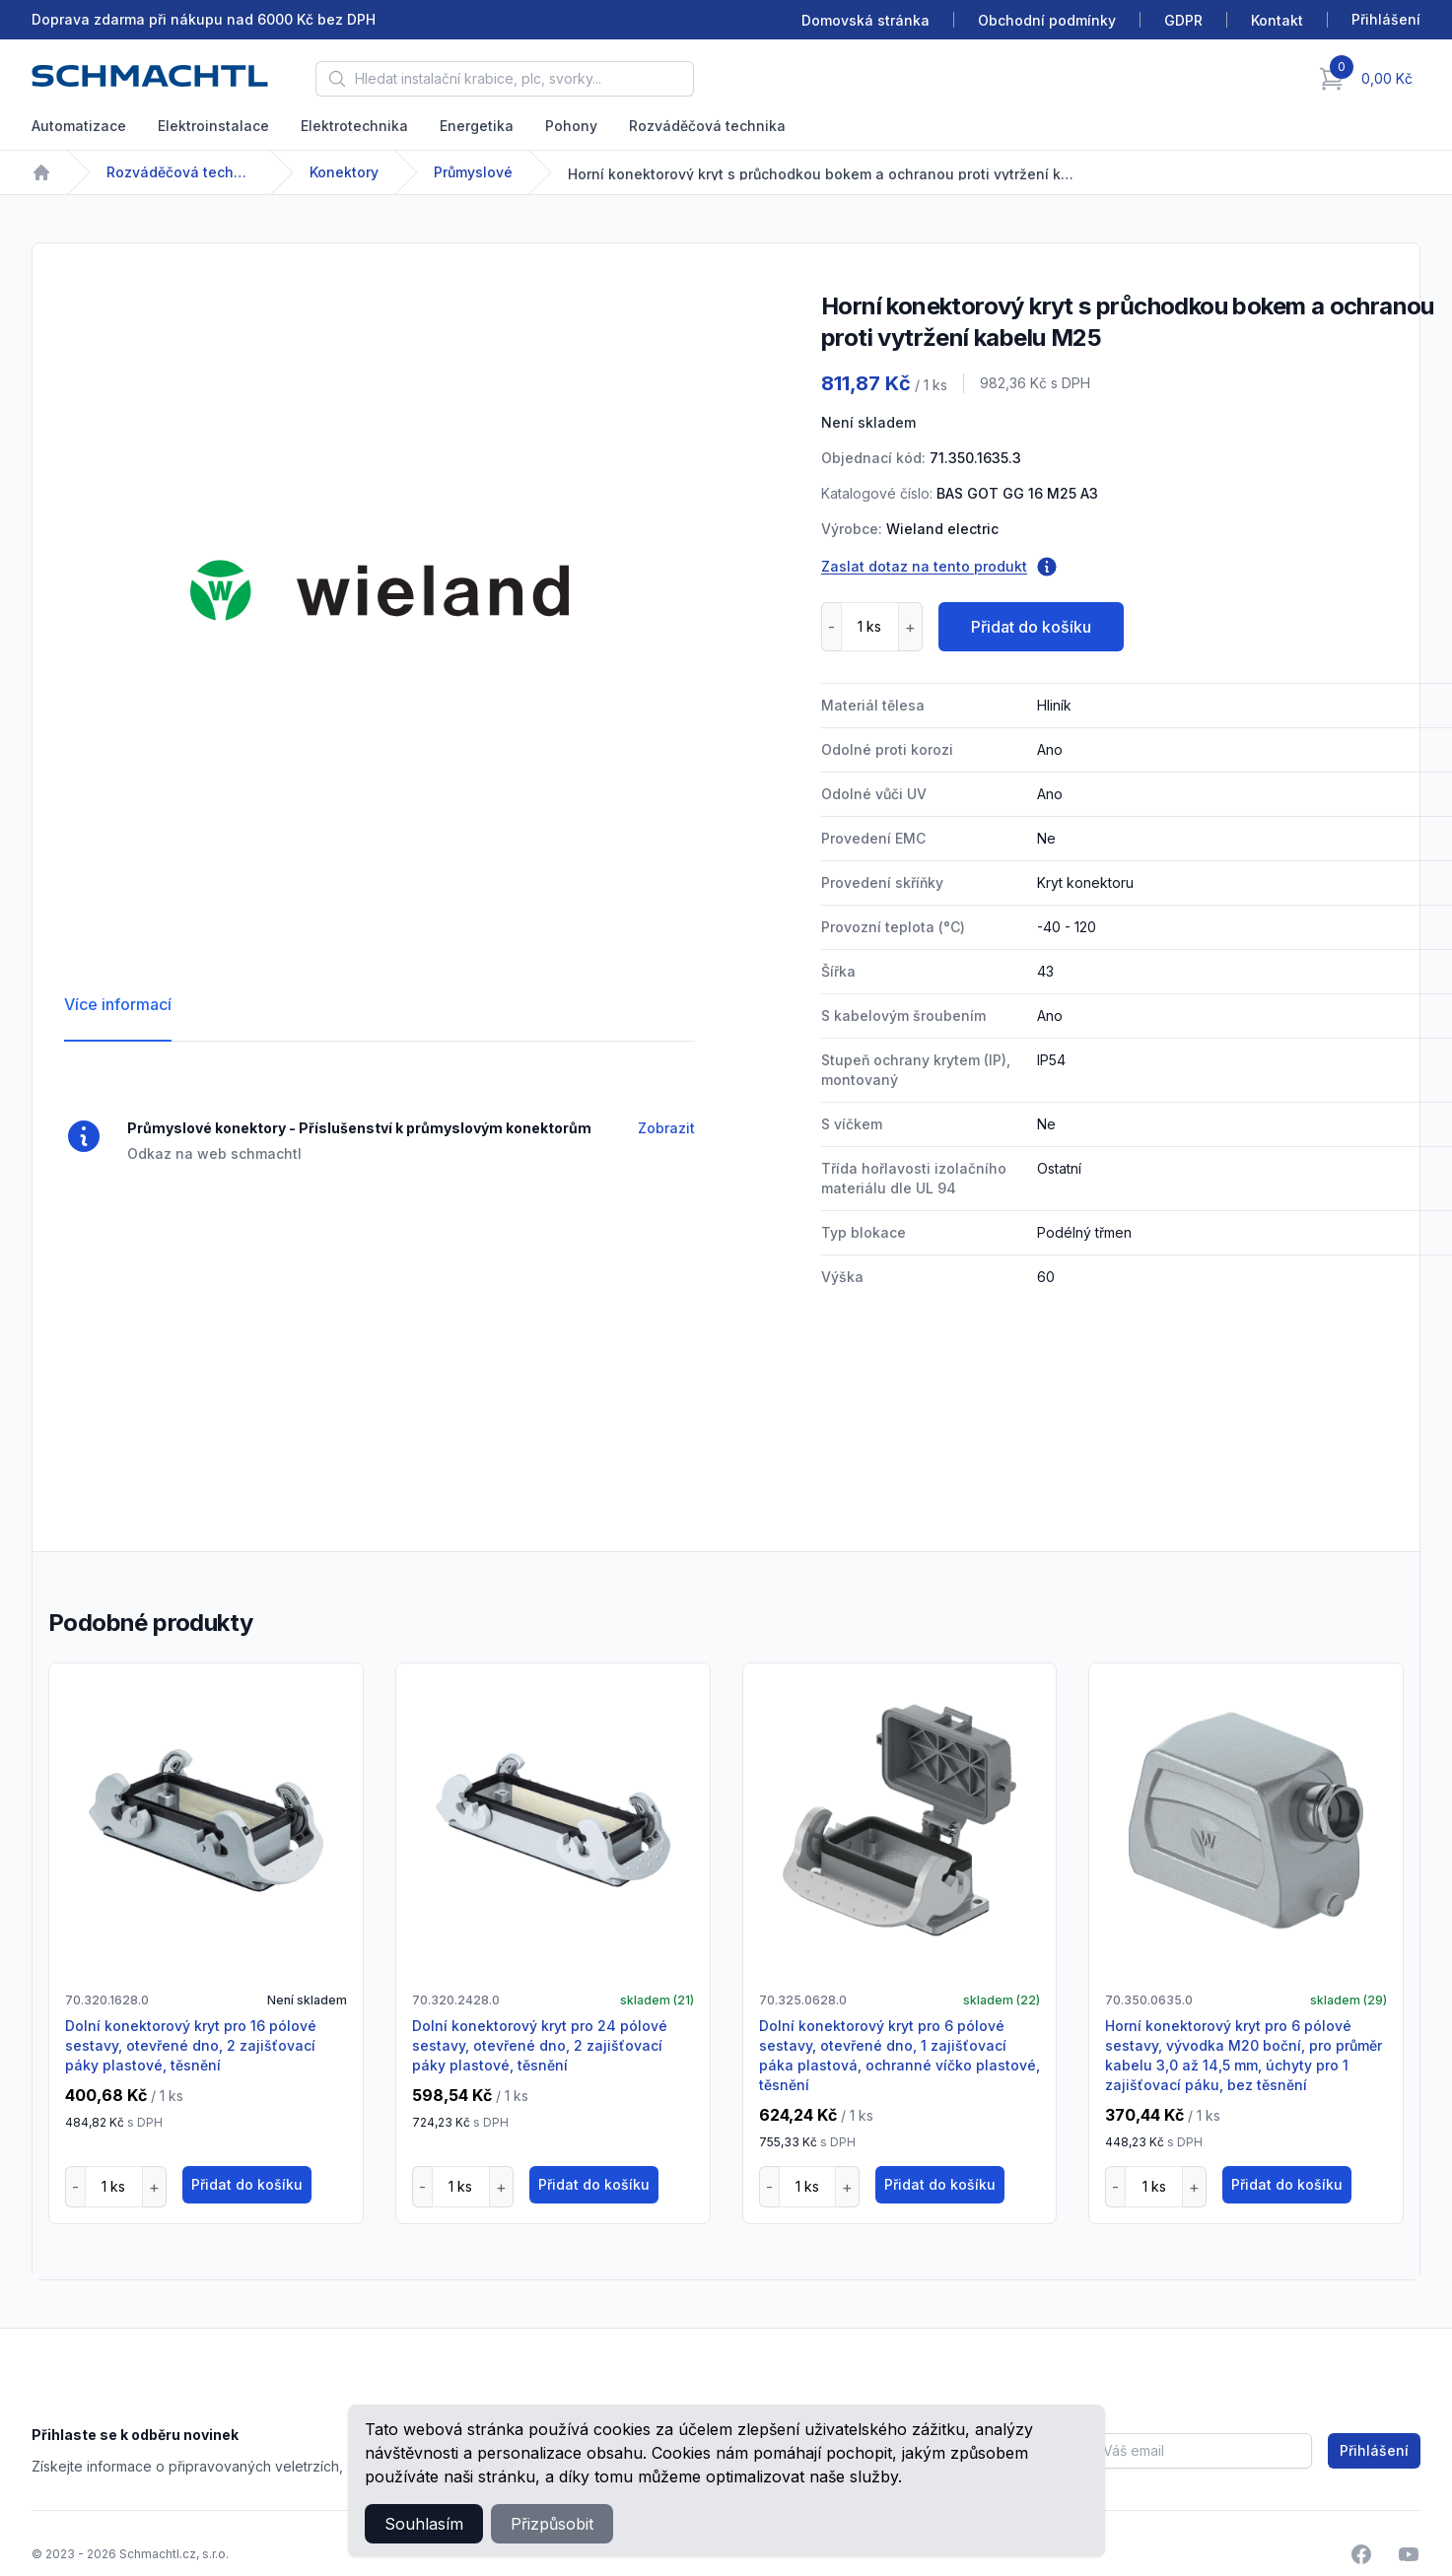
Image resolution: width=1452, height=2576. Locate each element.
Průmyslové (473, 172)
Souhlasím (423, 2524)
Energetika (477, 125)
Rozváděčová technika (707, 125)
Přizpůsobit (552, 2524)
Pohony (571, 125)
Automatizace (79, 125)
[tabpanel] (379, 590)
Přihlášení (1374, 2450)
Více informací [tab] (118, 1004)
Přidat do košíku (1031, 627)
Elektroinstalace (213, 125)
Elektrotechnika (354, 125)
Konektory (344, 172)
